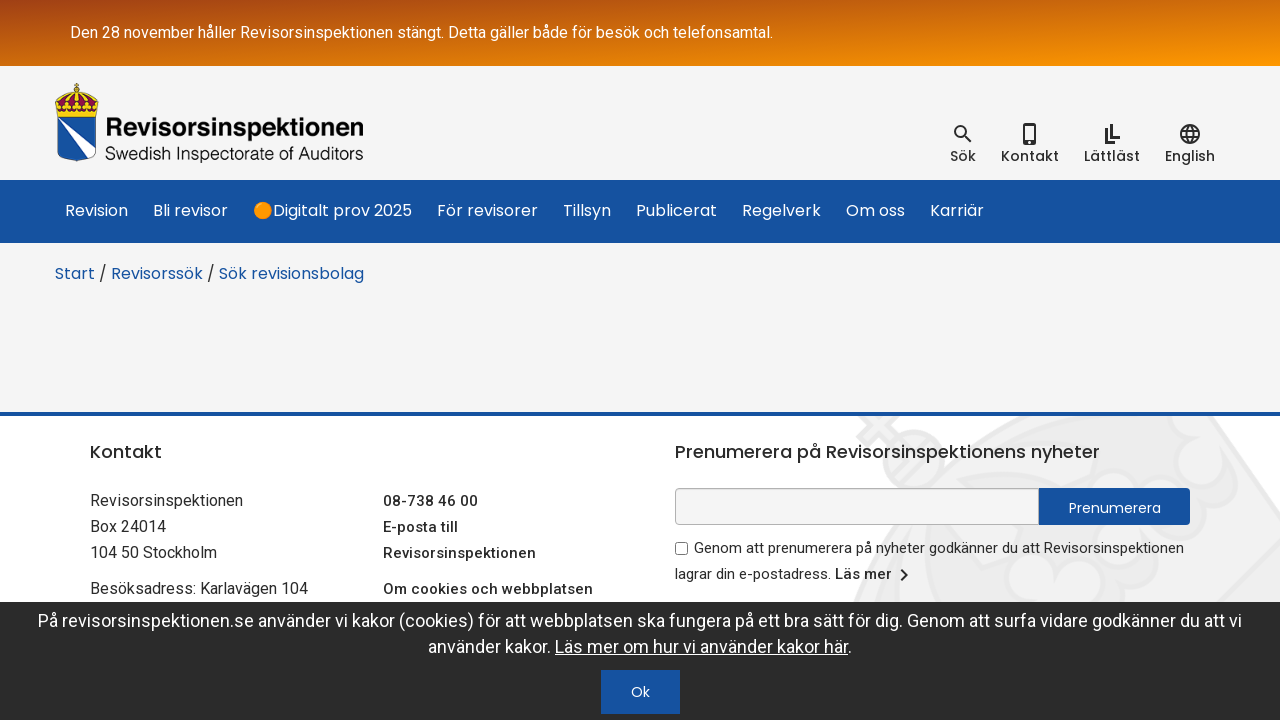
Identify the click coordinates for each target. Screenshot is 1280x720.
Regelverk (781, 210)
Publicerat (676, 210)
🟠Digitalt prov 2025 (332, 210)
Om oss (875, 210)
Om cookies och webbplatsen (488, 589)
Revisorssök (157, 273)
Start (75, 273)
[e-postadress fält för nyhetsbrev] (857, 506)
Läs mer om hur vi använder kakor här (701, 646)
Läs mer (875, 575)
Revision (96, 210)
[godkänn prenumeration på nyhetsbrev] (681, 548)
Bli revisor (190, 210)
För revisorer (487, 210)
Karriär (957, 210)
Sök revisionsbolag (291, 273)
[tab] (963, 144)
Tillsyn (587, 210)
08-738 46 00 (430, 501)
